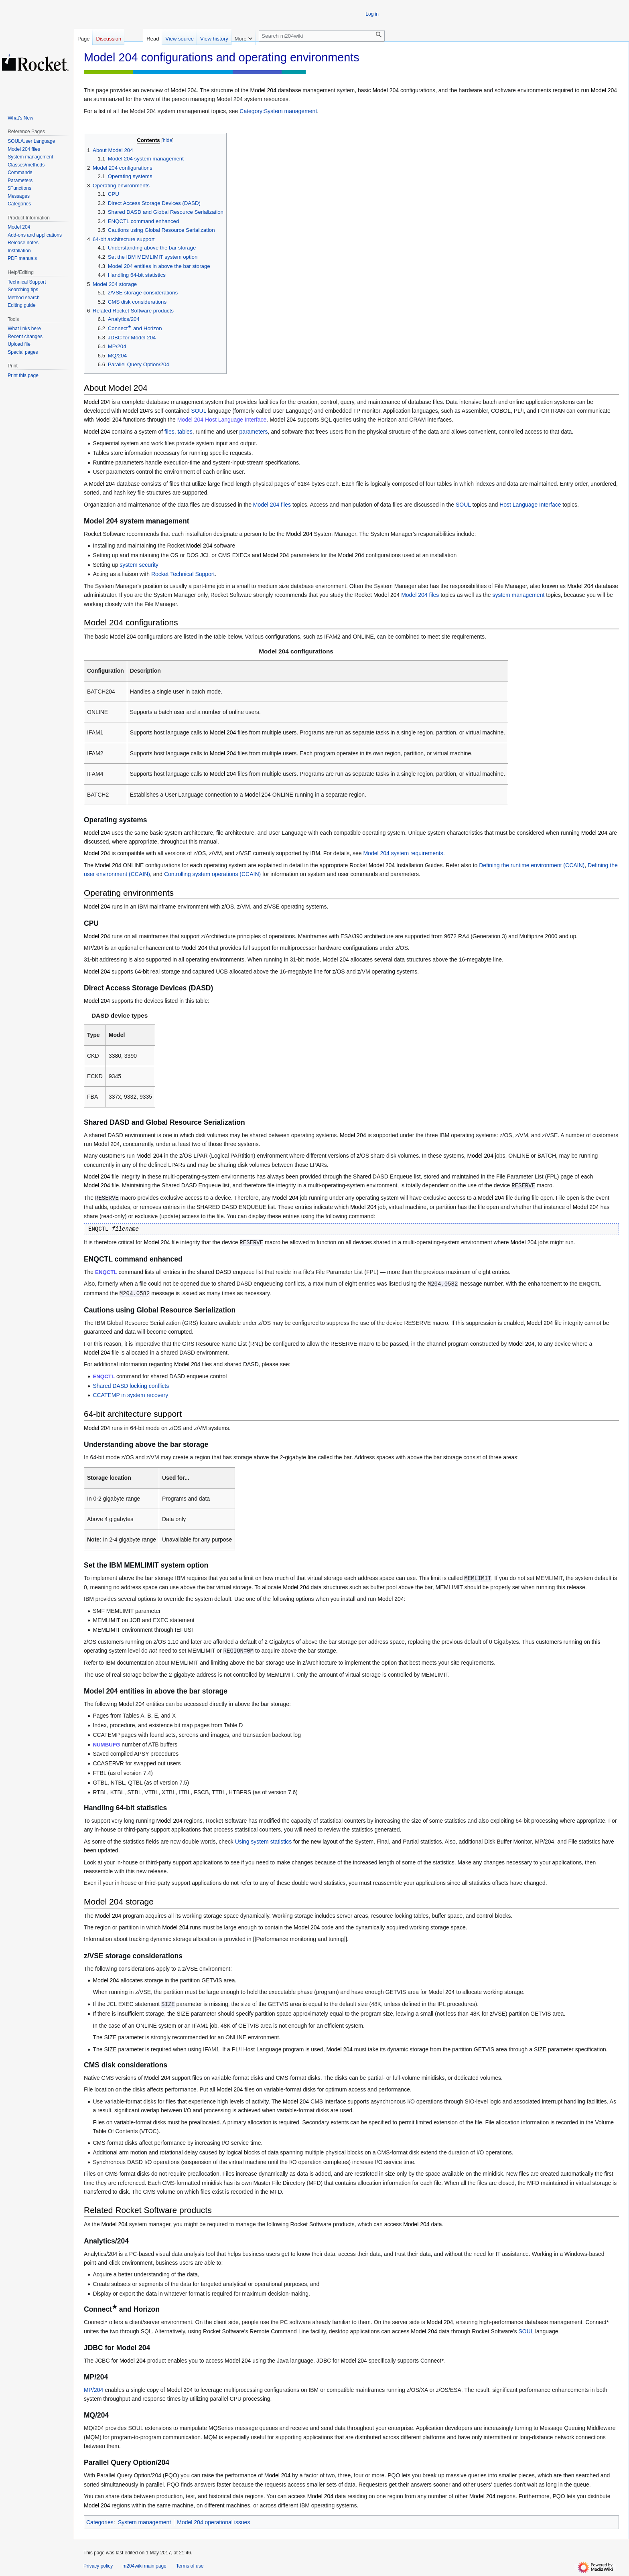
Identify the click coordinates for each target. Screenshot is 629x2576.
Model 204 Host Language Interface (222, 419)
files (169, 431)
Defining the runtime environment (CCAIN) (531, 865)
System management (144, 2522)
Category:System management (278, 111)
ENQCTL (106, 1272)
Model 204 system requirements (403, 853)
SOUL (198, 411)
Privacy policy (98, 2566)
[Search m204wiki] (322, 36)
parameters (253, 431)
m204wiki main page (144, 2566)
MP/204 (93, 2390)
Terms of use (190, 2566)
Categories (100, 2522)
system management (518, 595)
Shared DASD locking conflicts (131, 1386)
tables (184, 431)
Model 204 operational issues (213, 2522)
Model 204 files (272, 504)
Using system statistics (263, 1841)
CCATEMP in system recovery (130, 1395)
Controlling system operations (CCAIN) (212, 874)
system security (139, 565)
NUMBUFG (106, 1745)
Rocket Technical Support (183, 574)
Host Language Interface (530, 504)
